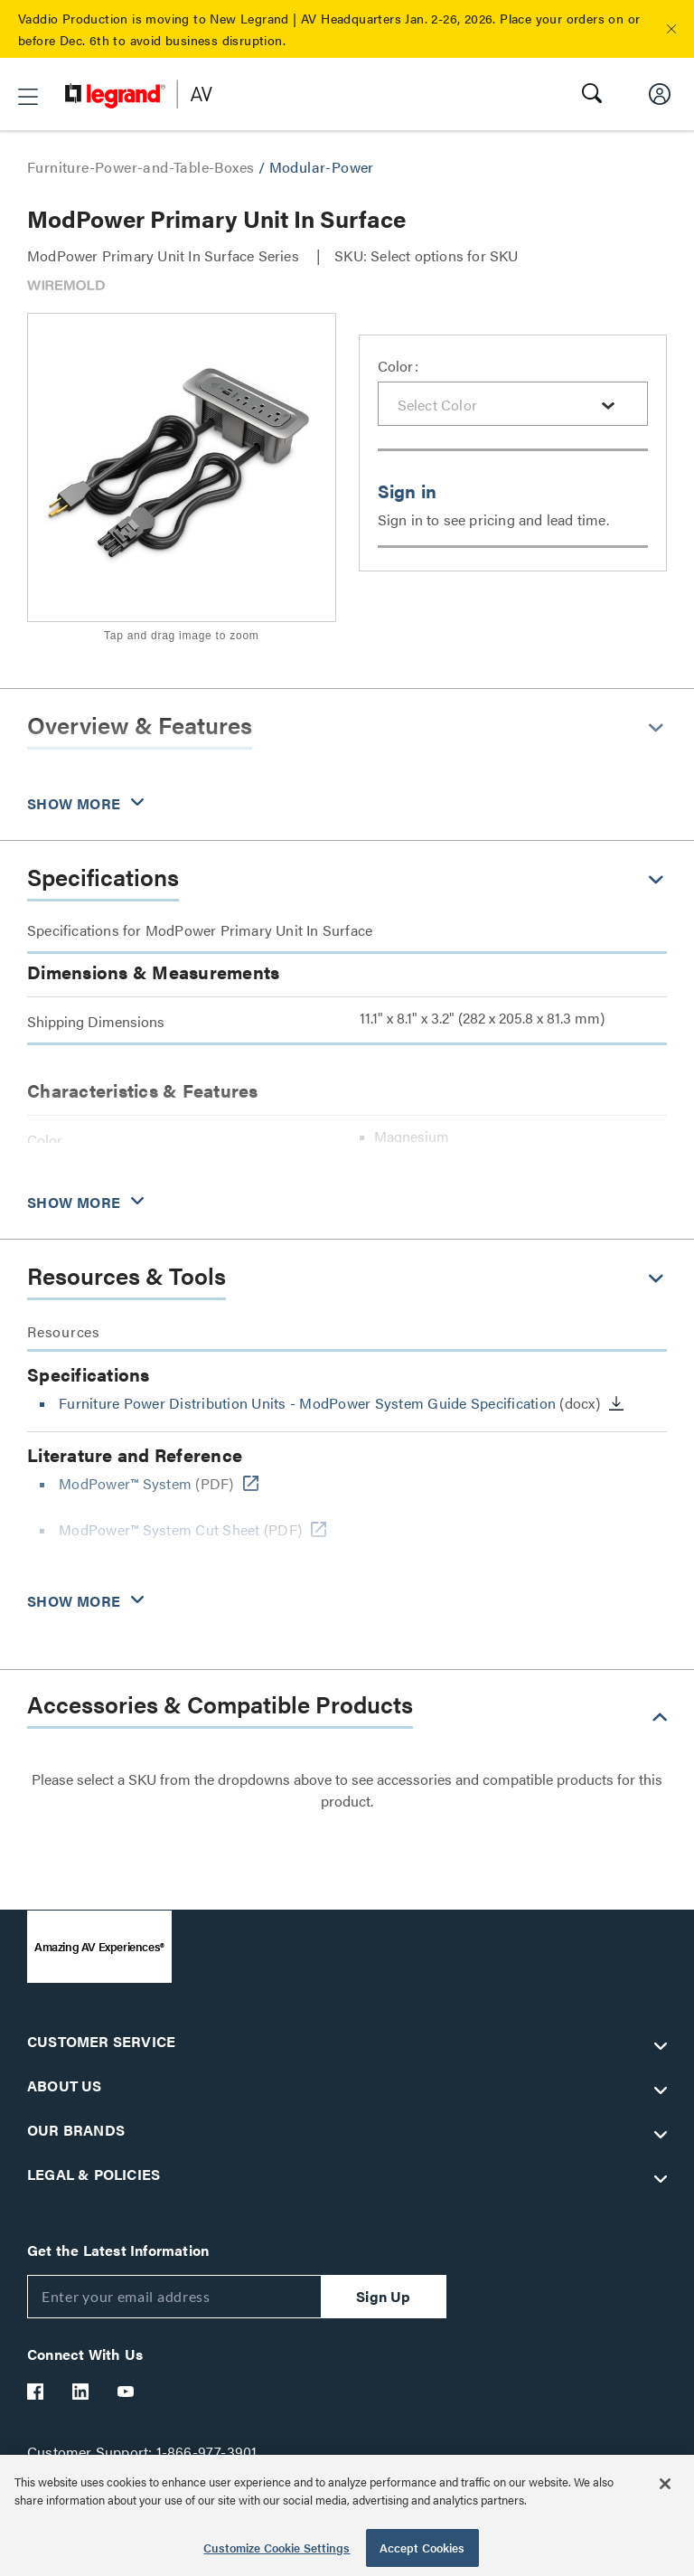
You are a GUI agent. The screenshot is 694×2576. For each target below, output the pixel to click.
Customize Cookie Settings (276, 2547)
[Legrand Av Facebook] (36, 2391)
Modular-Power (321, 166)
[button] (671, 28)
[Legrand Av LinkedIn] (81, 2391)
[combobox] (513, 404)
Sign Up (383, 2296)
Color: (398, 365)
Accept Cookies (422, 2547)
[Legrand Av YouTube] (126, 2391)
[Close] (665, 2484)
